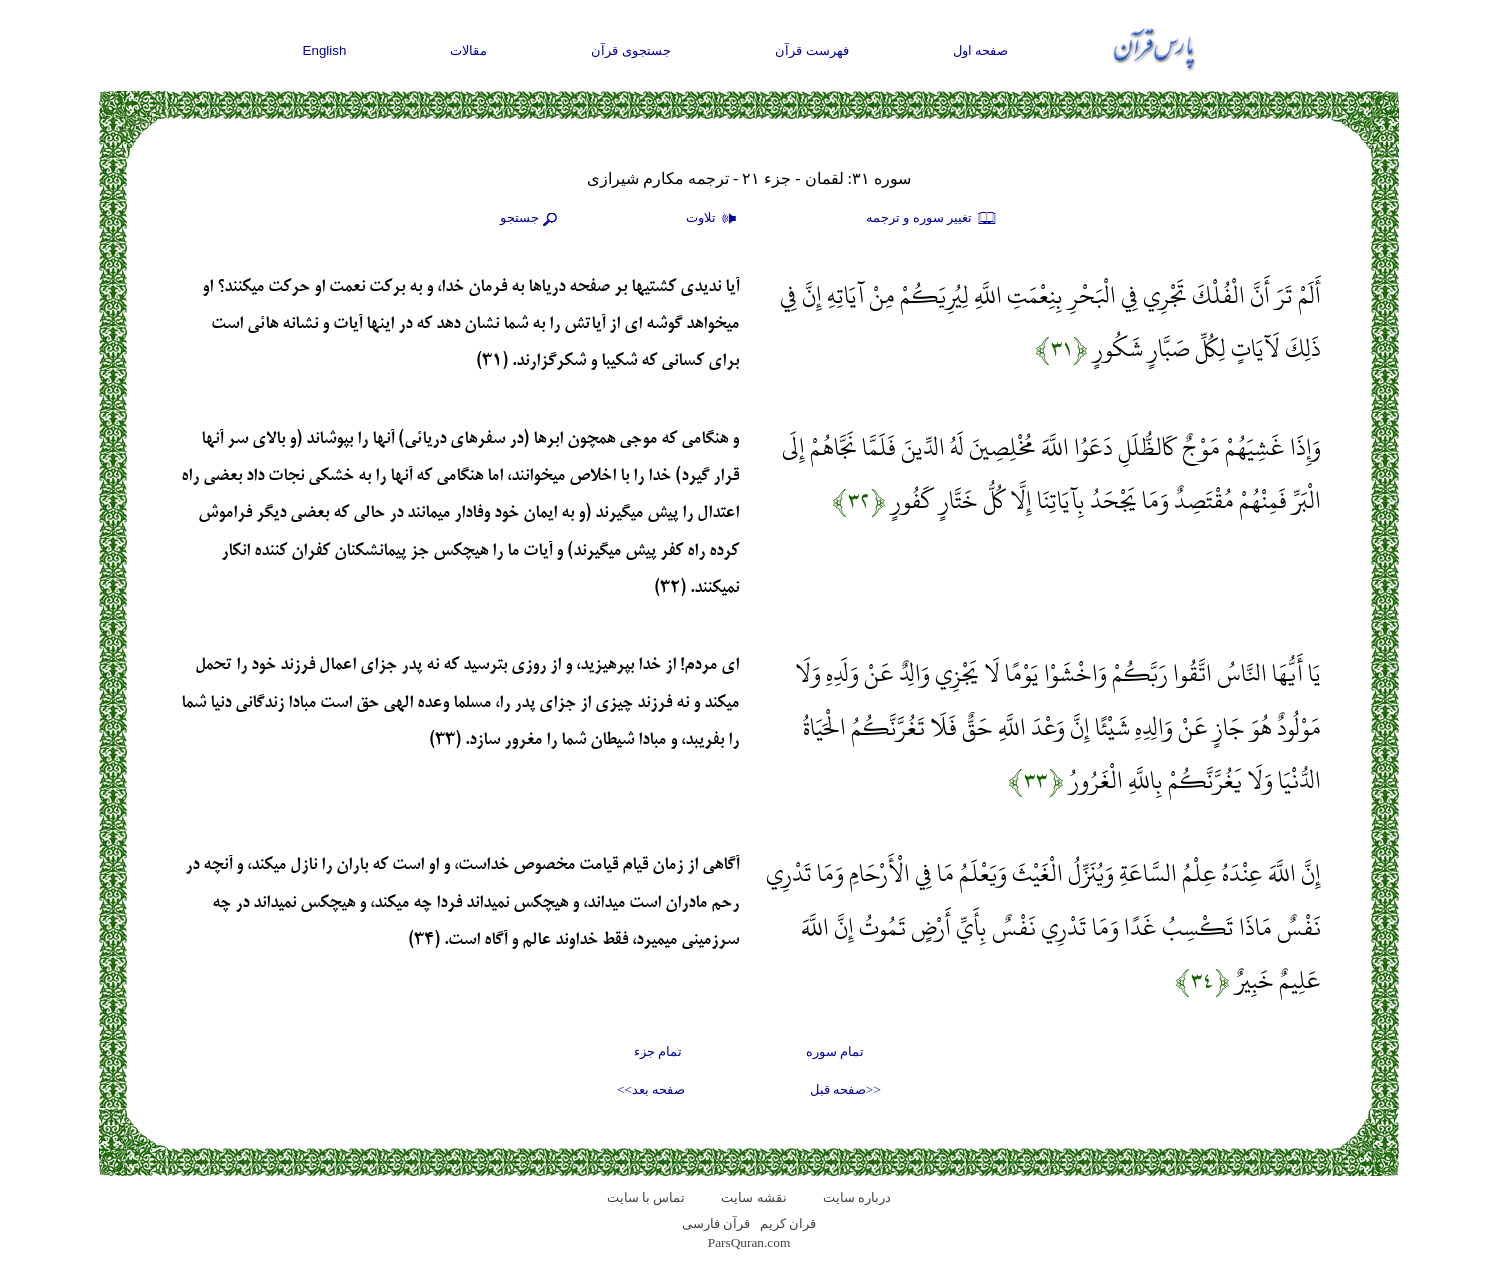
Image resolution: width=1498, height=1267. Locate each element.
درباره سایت (857, 1197)
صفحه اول (981, 50)
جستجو (531, 219)
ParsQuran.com (749, 1242)
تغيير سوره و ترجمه (932, 219)
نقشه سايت (753, 1197)
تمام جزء (658, 1051)
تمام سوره (835, 1051)
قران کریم (788, 1223)
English (325, 50)
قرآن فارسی (716, 1223)
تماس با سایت (646, 1197)
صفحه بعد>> (651, 1089)
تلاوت (714, 219)
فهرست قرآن (812, 50)
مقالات (468, 50)
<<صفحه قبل (845, 1089)
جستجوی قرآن (631, 50)
